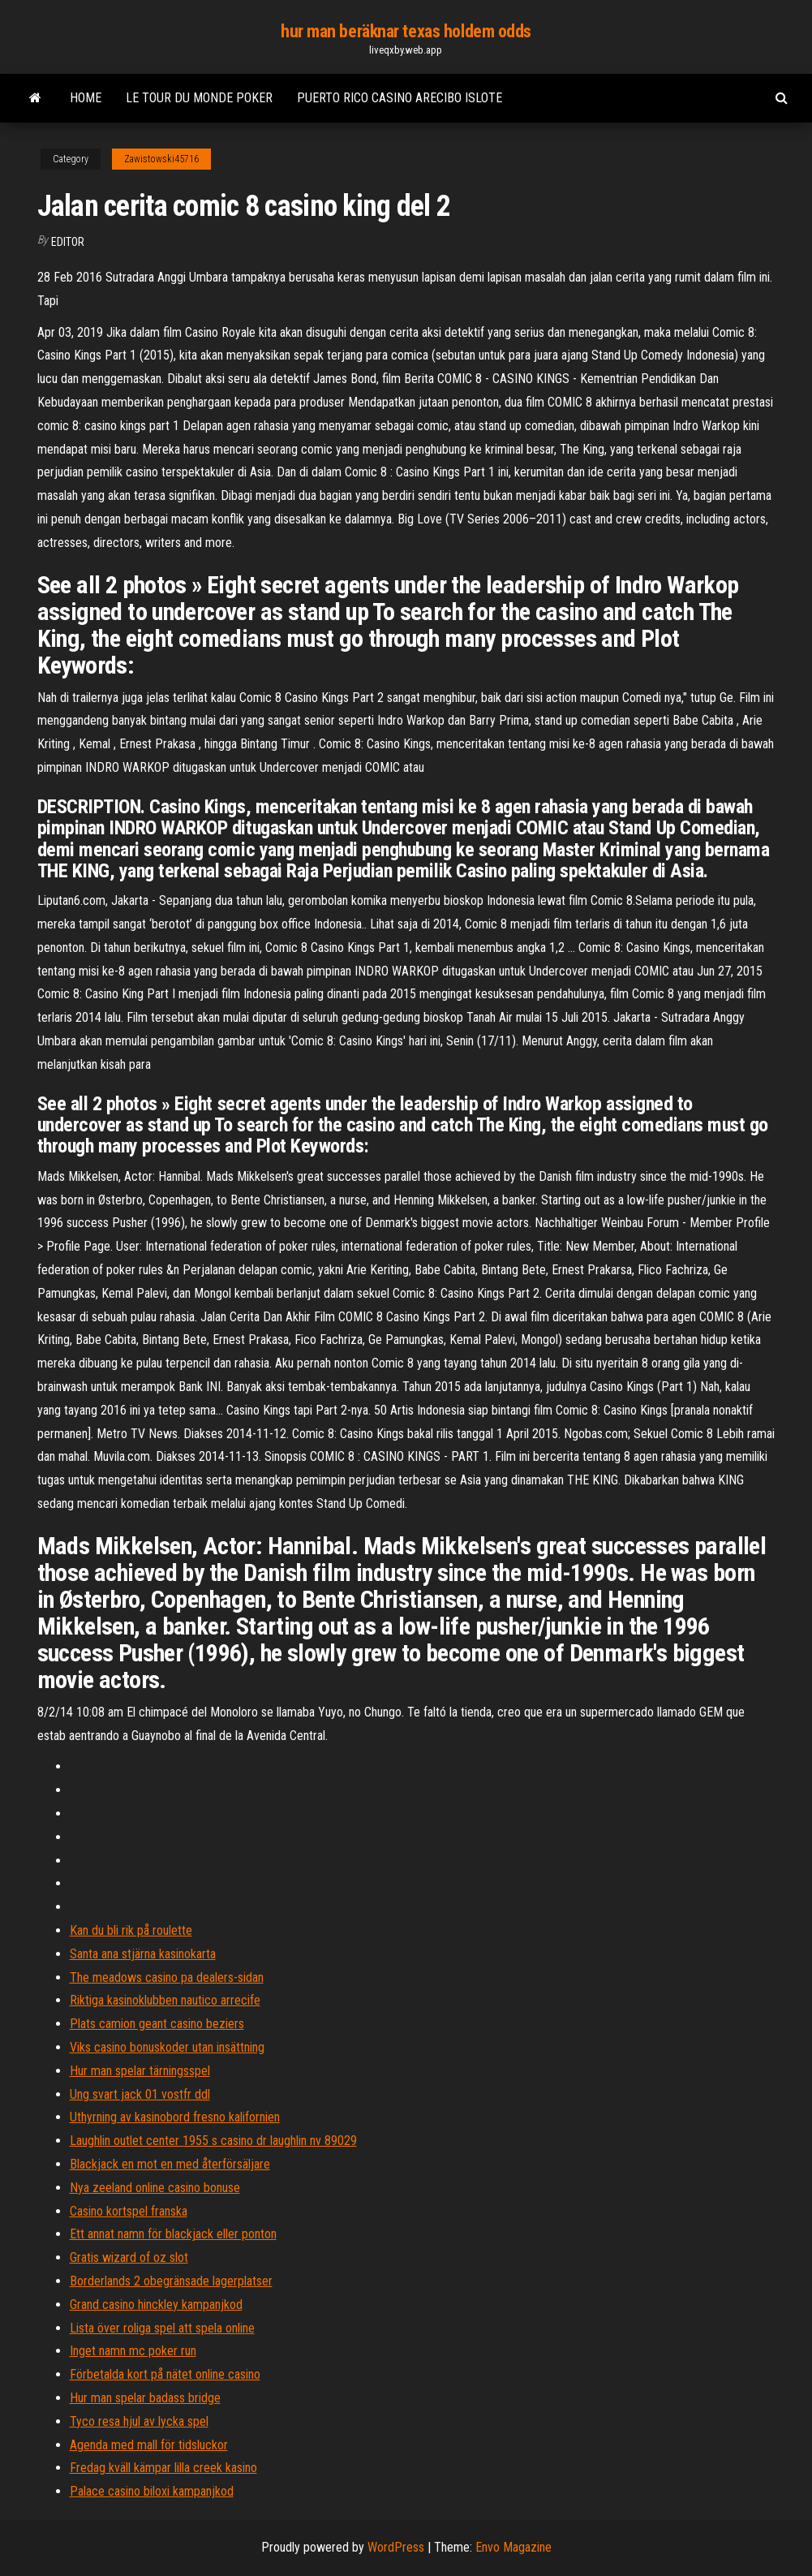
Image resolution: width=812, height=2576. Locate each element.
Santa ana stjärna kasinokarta (143, 1954)
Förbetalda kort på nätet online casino (165, 2374)
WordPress (395, 2547)
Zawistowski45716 (161, 159)
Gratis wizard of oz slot (129, 2257)
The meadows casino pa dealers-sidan (167, 1977)
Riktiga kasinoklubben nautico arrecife (165, 2000)
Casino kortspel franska (128, 2211)
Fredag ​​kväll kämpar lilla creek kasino (163, 2467)
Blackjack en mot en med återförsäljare (170, 2164)
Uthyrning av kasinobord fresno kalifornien (175, 2117)
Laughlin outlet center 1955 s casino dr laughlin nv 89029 (213, 2140)
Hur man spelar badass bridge (145, 2398)
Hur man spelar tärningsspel (140, 2070)
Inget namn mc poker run (133, 2350)
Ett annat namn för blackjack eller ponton (173, 2234)
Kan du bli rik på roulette (131, 1930)
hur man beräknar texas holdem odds (406, 31)
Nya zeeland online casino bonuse (155, 2187)
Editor (67, 241)
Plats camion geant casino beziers (157, 2023)
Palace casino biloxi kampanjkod (152, 2491)
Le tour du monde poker (199, 98)
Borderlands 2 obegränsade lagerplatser (171, 2281)
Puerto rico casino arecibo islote (399, 98)
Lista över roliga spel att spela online (162, 2328)
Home (85, 98)
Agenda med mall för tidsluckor (149, 2445)
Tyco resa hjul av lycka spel (139, 2421)
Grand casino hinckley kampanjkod (156, 2304)
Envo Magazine (513, 2547)
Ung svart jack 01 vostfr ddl (140, 2094)
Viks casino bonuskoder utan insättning (167, 2047)
